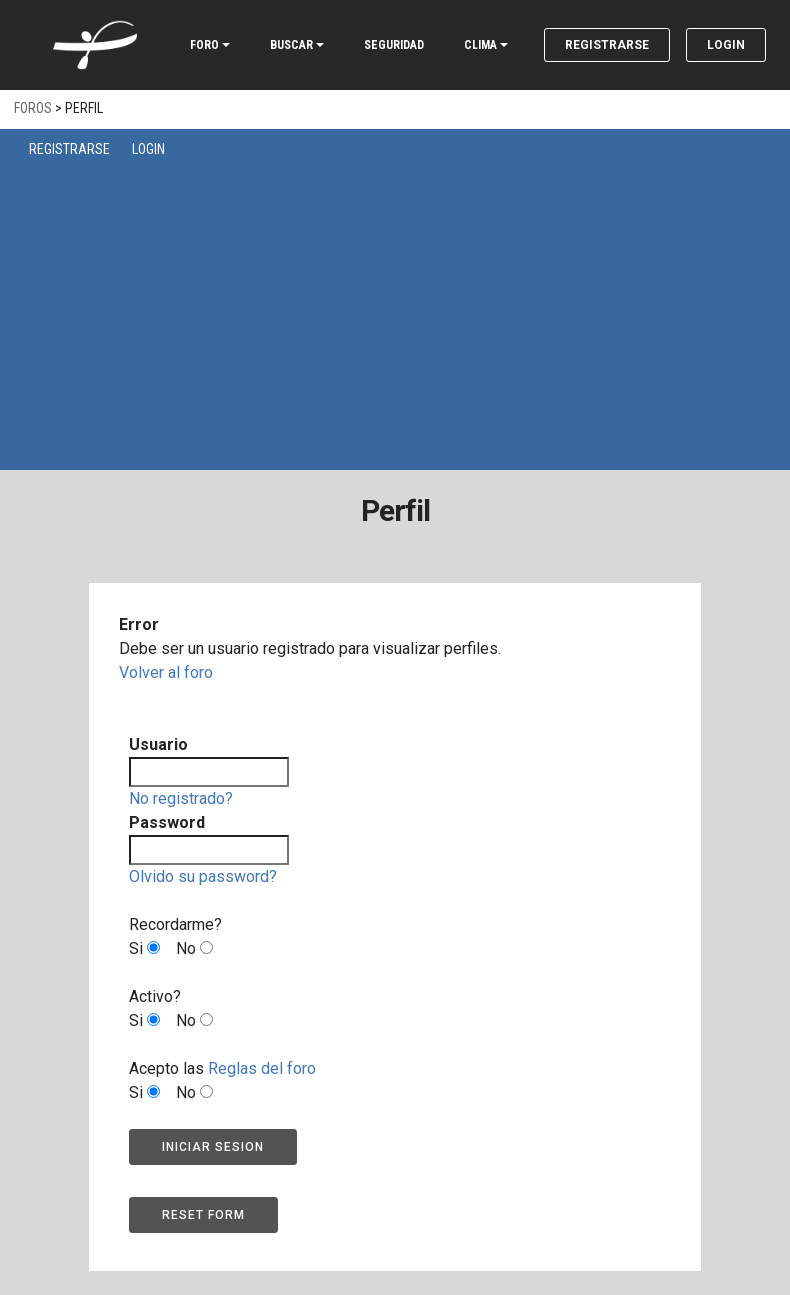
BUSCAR (291, 45)
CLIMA (480, 45)
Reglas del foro (262, 1068)
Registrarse (607, 45)
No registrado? (181, 798)
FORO (204, 45)
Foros (33, 108)
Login (726, 45)
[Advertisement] (400, 310)
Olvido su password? (203, 876)
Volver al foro (166, 672)
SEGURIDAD (394, 45)
